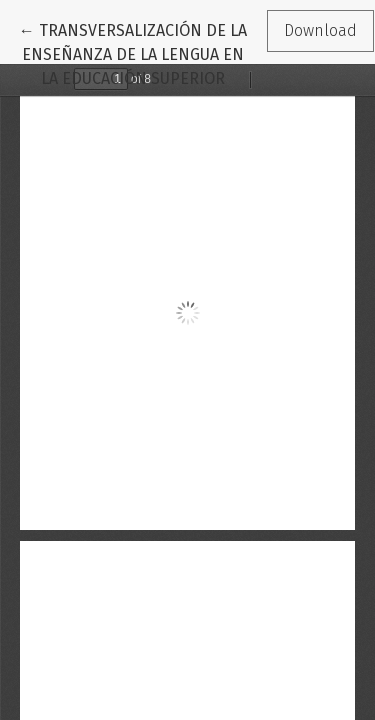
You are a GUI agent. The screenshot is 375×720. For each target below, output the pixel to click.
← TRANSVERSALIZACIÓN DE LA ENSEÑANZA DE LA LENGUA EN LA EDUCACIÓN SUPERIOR (133, 53)
